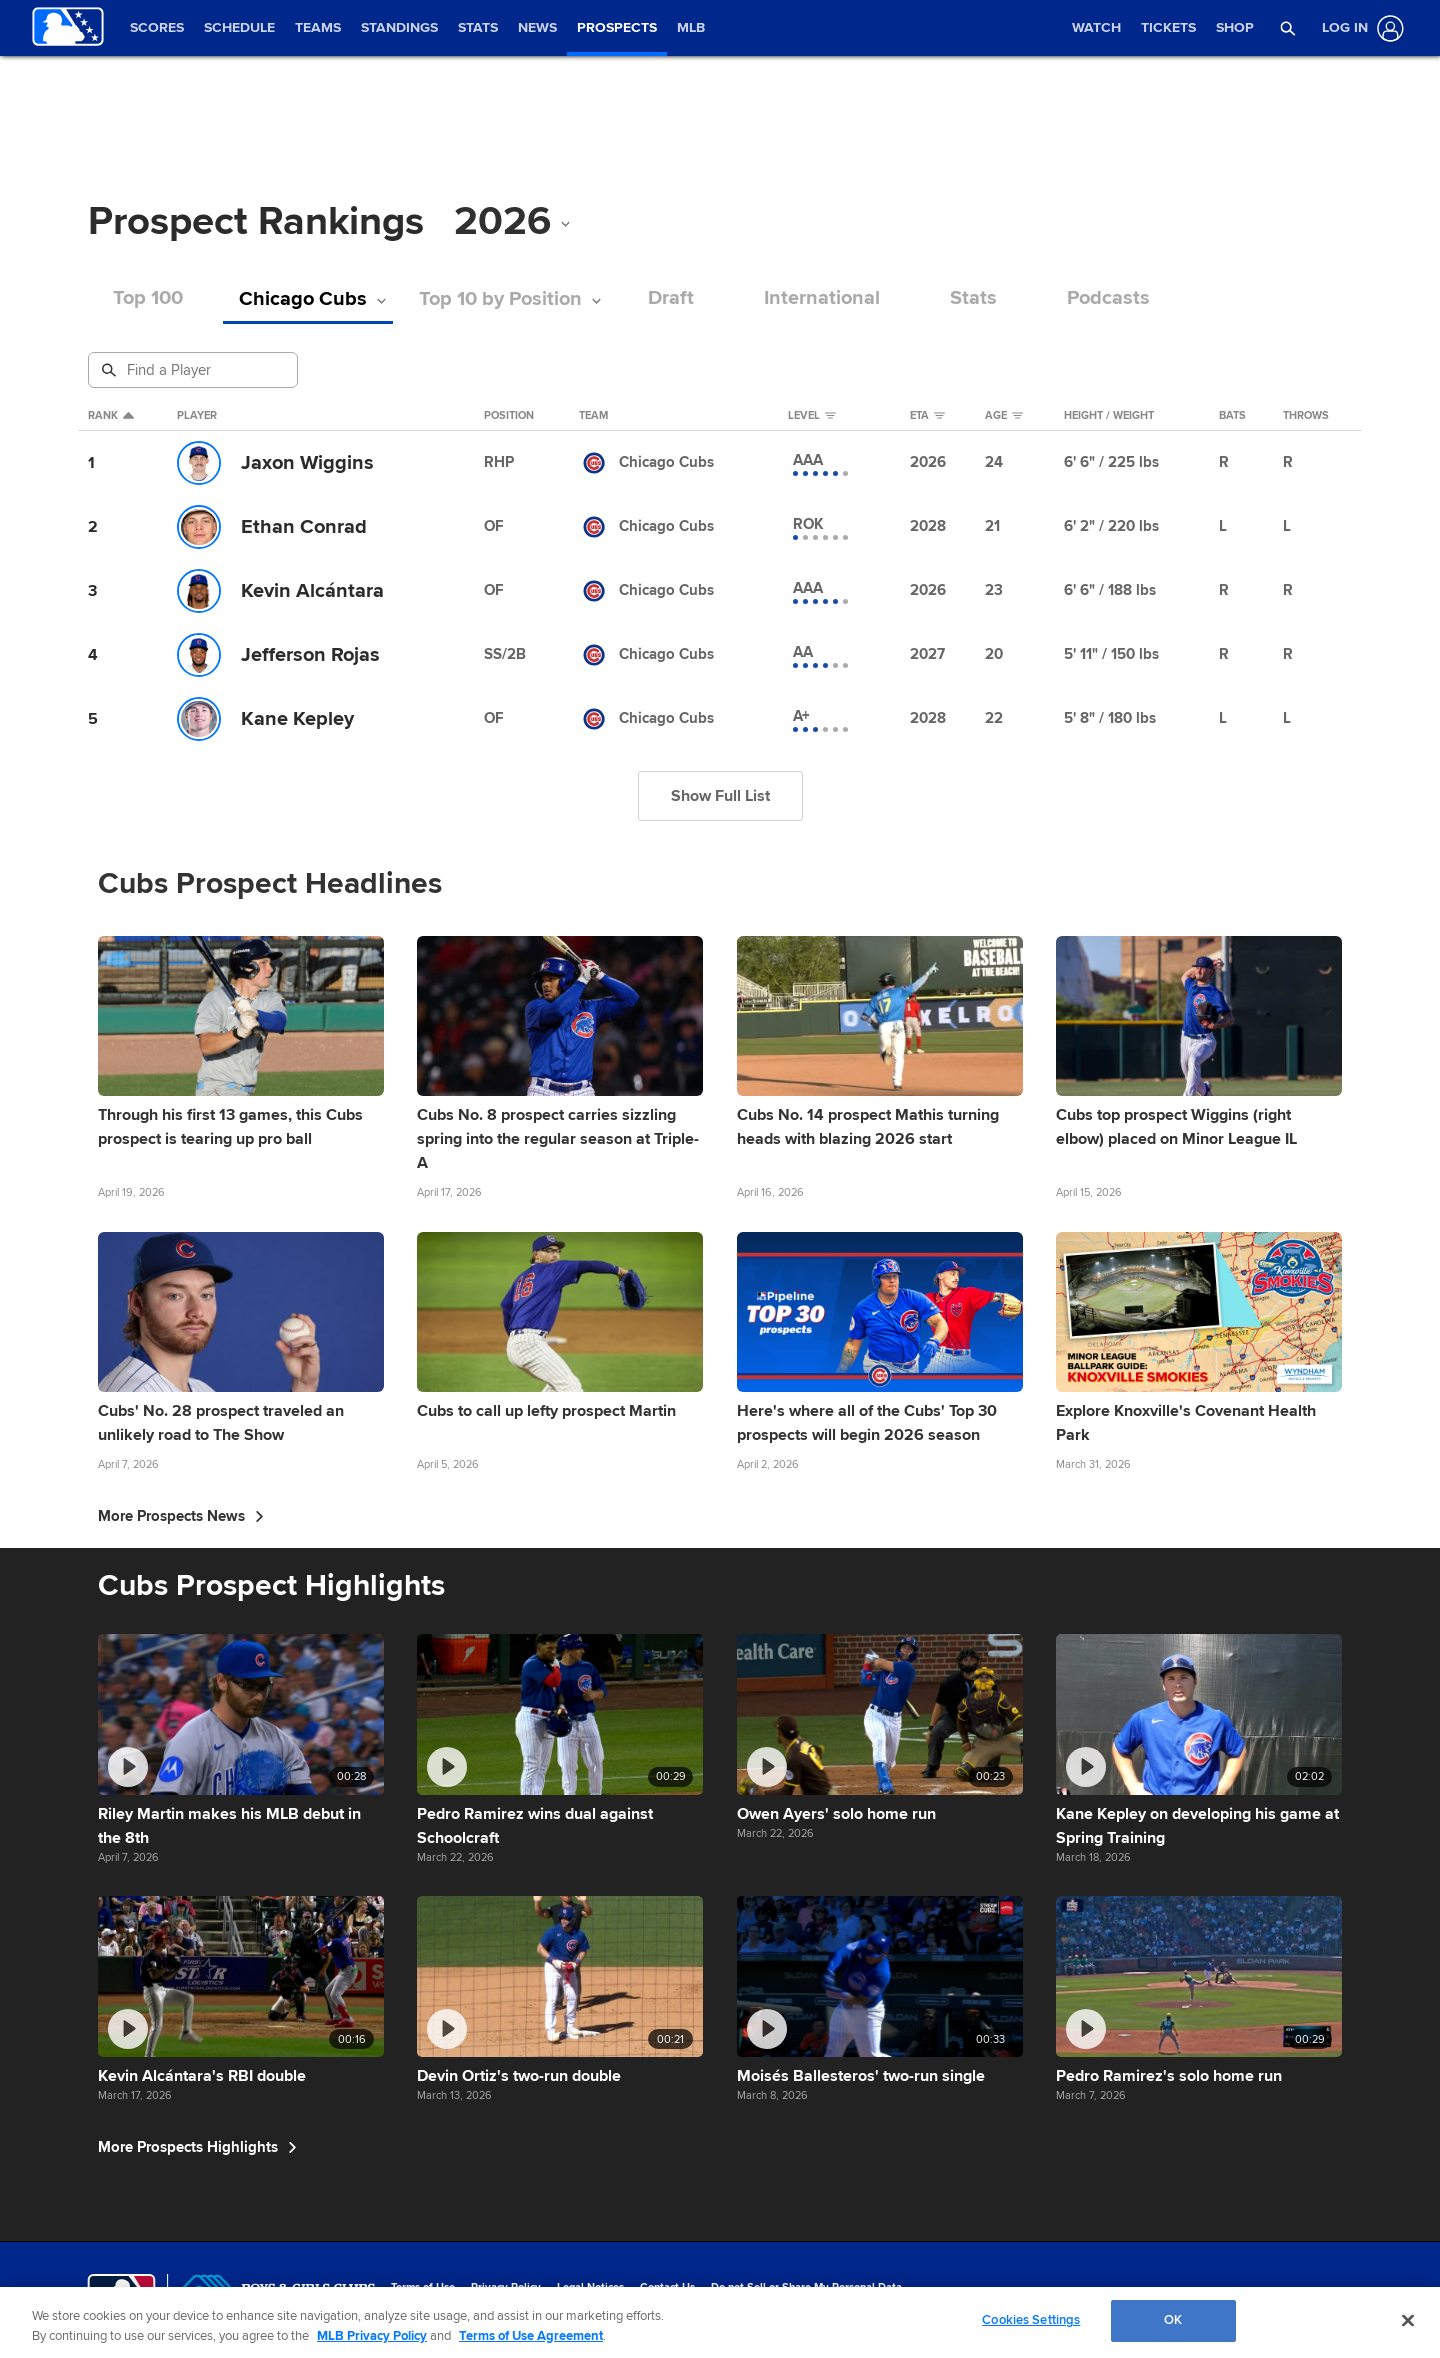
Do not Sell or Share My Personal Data (806, 2287)
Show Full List (720, 796)
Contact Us (667, 2287)
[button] (1288, 28)
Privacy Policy (506, 2287)
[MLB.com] (121, 2293)
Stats (973, 298)
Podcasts (1108, 298)
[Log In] (1359, 28)
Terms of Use (423, 2287)
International (822, 298)
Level (812, 416)
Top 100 (148, 298)
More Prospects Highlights (197, 2147)
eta (927, 416)
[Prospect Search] (195, 370)
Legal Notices (590, 2287)
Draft (671, 298)
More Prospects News (181, 1516)
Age (1004, 416)
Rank (111, 416)
